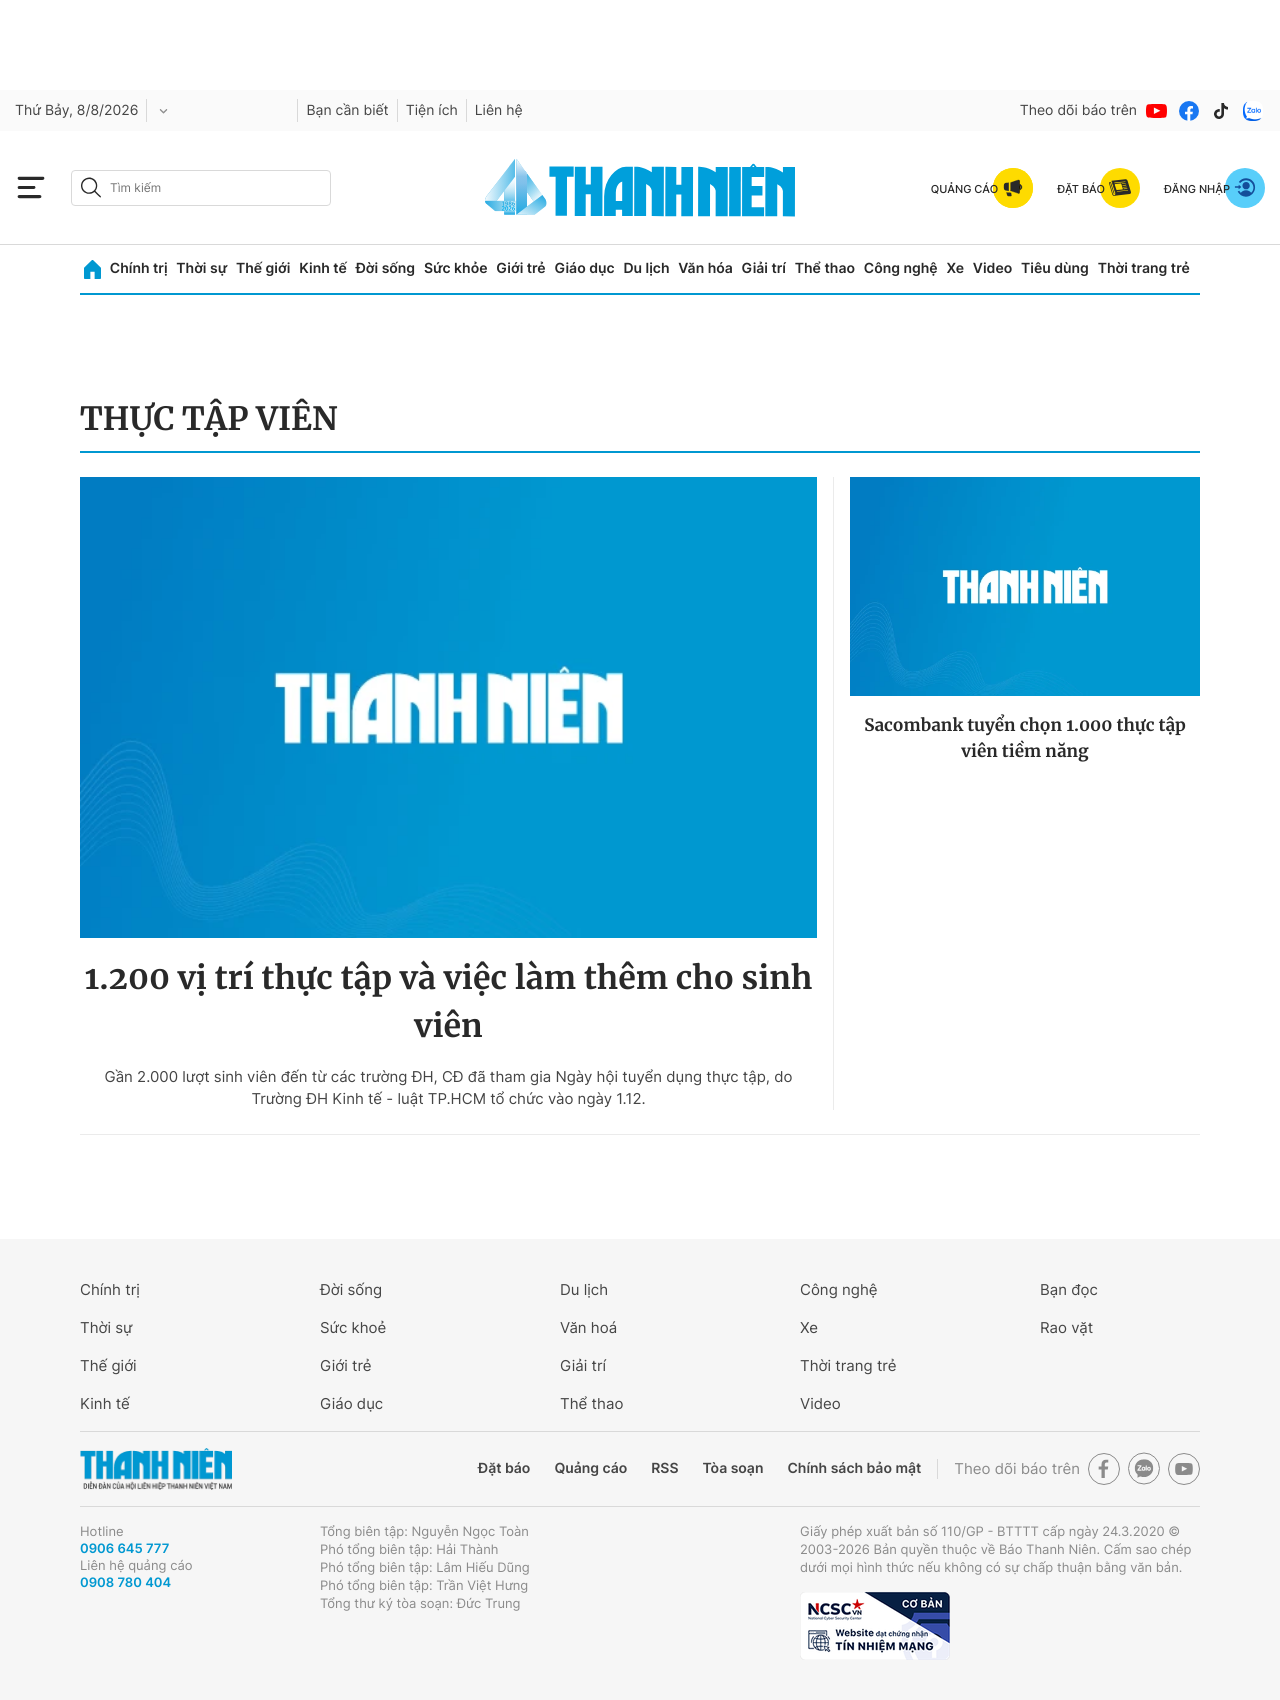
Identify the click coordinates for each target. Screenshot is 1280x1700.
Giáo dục (584, 268)
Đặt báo (504, 1468)
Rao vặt (1066, 1327)
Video (992, 268)
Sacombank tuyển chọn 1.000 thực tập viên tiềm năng (1025, 738)
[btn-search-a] (91, 187)
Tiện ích (432, 110)
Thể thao (825, 268)
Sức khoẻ (353, 1327)
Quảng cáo (590, 1468)
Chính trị (139, 268)
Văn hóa (705, 268)
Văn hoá (588, 1327)
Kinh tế (323, 268)
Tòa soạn (733, 1468)
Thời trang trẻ (1144, 268)
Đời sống (385, 268)
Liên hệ (499, 110)
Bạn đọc (1069, 1289)
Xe (955, 268)
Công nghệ (901, 268)
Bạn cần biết (347, 110)
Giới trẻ (520, 268)
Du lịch (646, 268)
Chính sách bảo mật (854, 1468)
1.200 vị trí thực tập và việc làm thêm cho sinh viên (449, 1002)
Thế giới (263, 268)
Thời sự (201, 268)
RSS (664, 1468)
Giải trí (764, 268)
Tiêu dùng (1055, 268)
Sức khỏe (456, 268)
